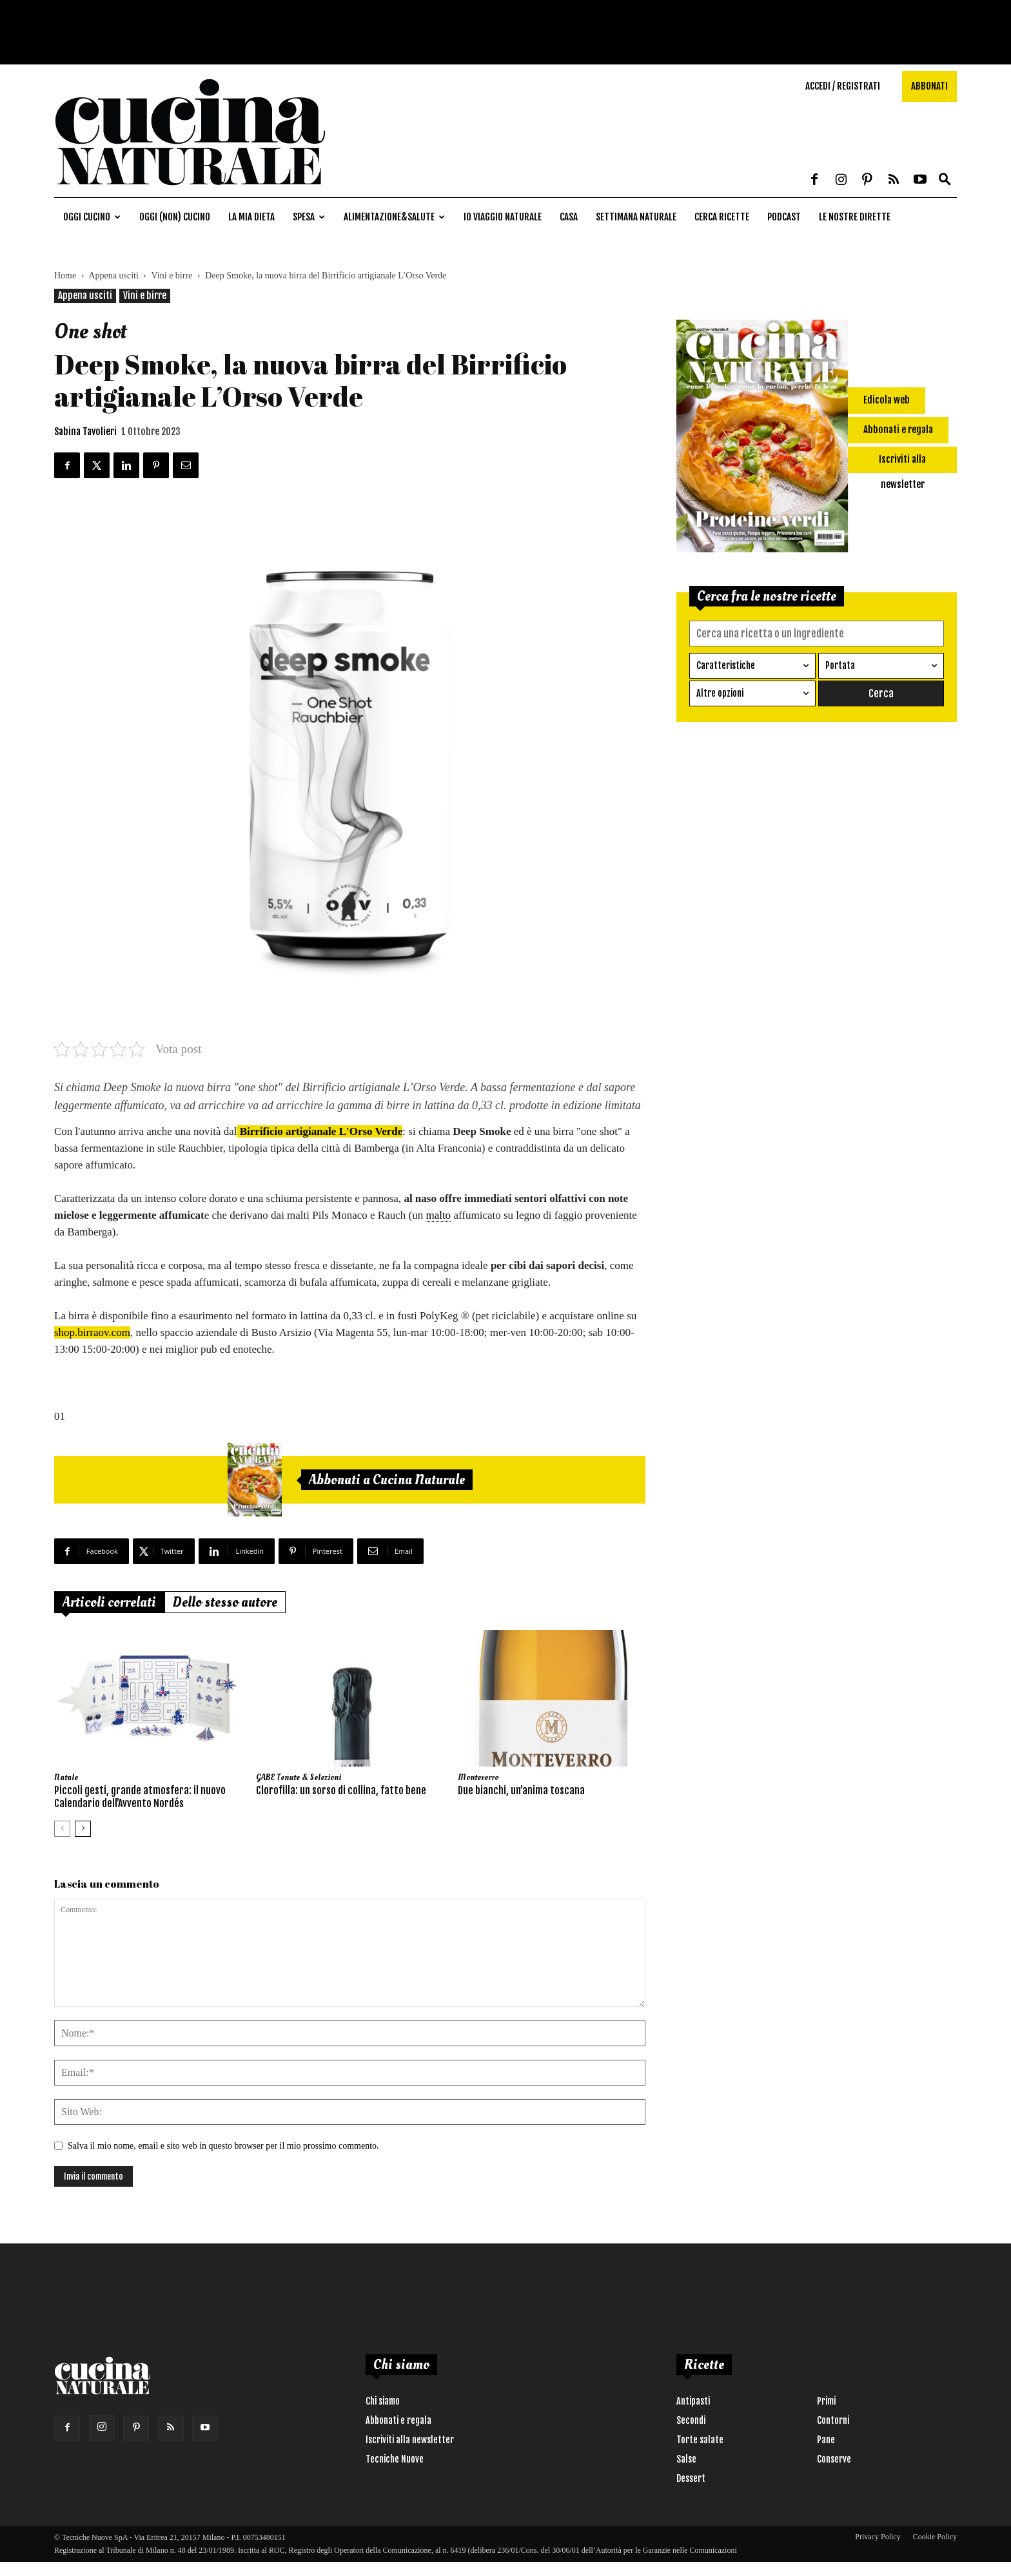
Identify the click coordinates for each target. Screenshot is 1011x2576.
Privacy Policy (877, 2536)
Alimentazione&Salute (394, 217)
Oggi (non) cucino (174, 217)
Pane (826, 2439)
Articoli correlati (109, 1602)
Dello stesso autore (225, 1602)
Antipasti (693, 2401)
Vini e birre (172, 275)
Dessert (690, 2478)
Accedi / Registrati (842, 86)
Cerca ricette (721, 217)
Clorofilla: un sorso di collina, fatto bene (341, 1790)
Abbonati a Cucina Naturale (387, 1479)
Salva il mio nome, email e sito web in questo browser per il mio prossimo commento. (223, 2146)
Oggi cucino (92, 217)
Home (65, 275)
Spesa (309, 217)
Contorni (833, 2420)
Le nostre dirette (854, 217)
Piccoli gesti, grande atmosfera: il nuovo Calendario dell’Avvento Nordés (140, 1797)
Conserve (834, 2459)
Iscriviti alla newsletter (410, 2439)
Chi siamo (383, 2401)
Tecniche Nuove (395, 2459)
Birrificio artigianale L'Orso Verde (319, 1131)
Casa (569, 217)
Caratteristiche (725, 665)
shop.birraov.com (92, 1332)
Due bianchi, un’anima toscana (521, 1790)
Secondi (690, 2420)
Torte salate (699, 2439)
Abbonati (929, 86)
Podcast (784, 217)
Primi (826, 2401)
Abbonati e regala (398, 2420)
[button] (944, 180)
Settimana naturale (636, 217)
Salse (686, 2459)
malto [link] (438, 1215)
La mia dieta (251, 217)
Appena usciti (113, 275)
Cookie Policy (935, 2536)
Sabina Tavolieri (85, 431)
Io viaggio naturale (503, 217)
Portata (840, 665)
